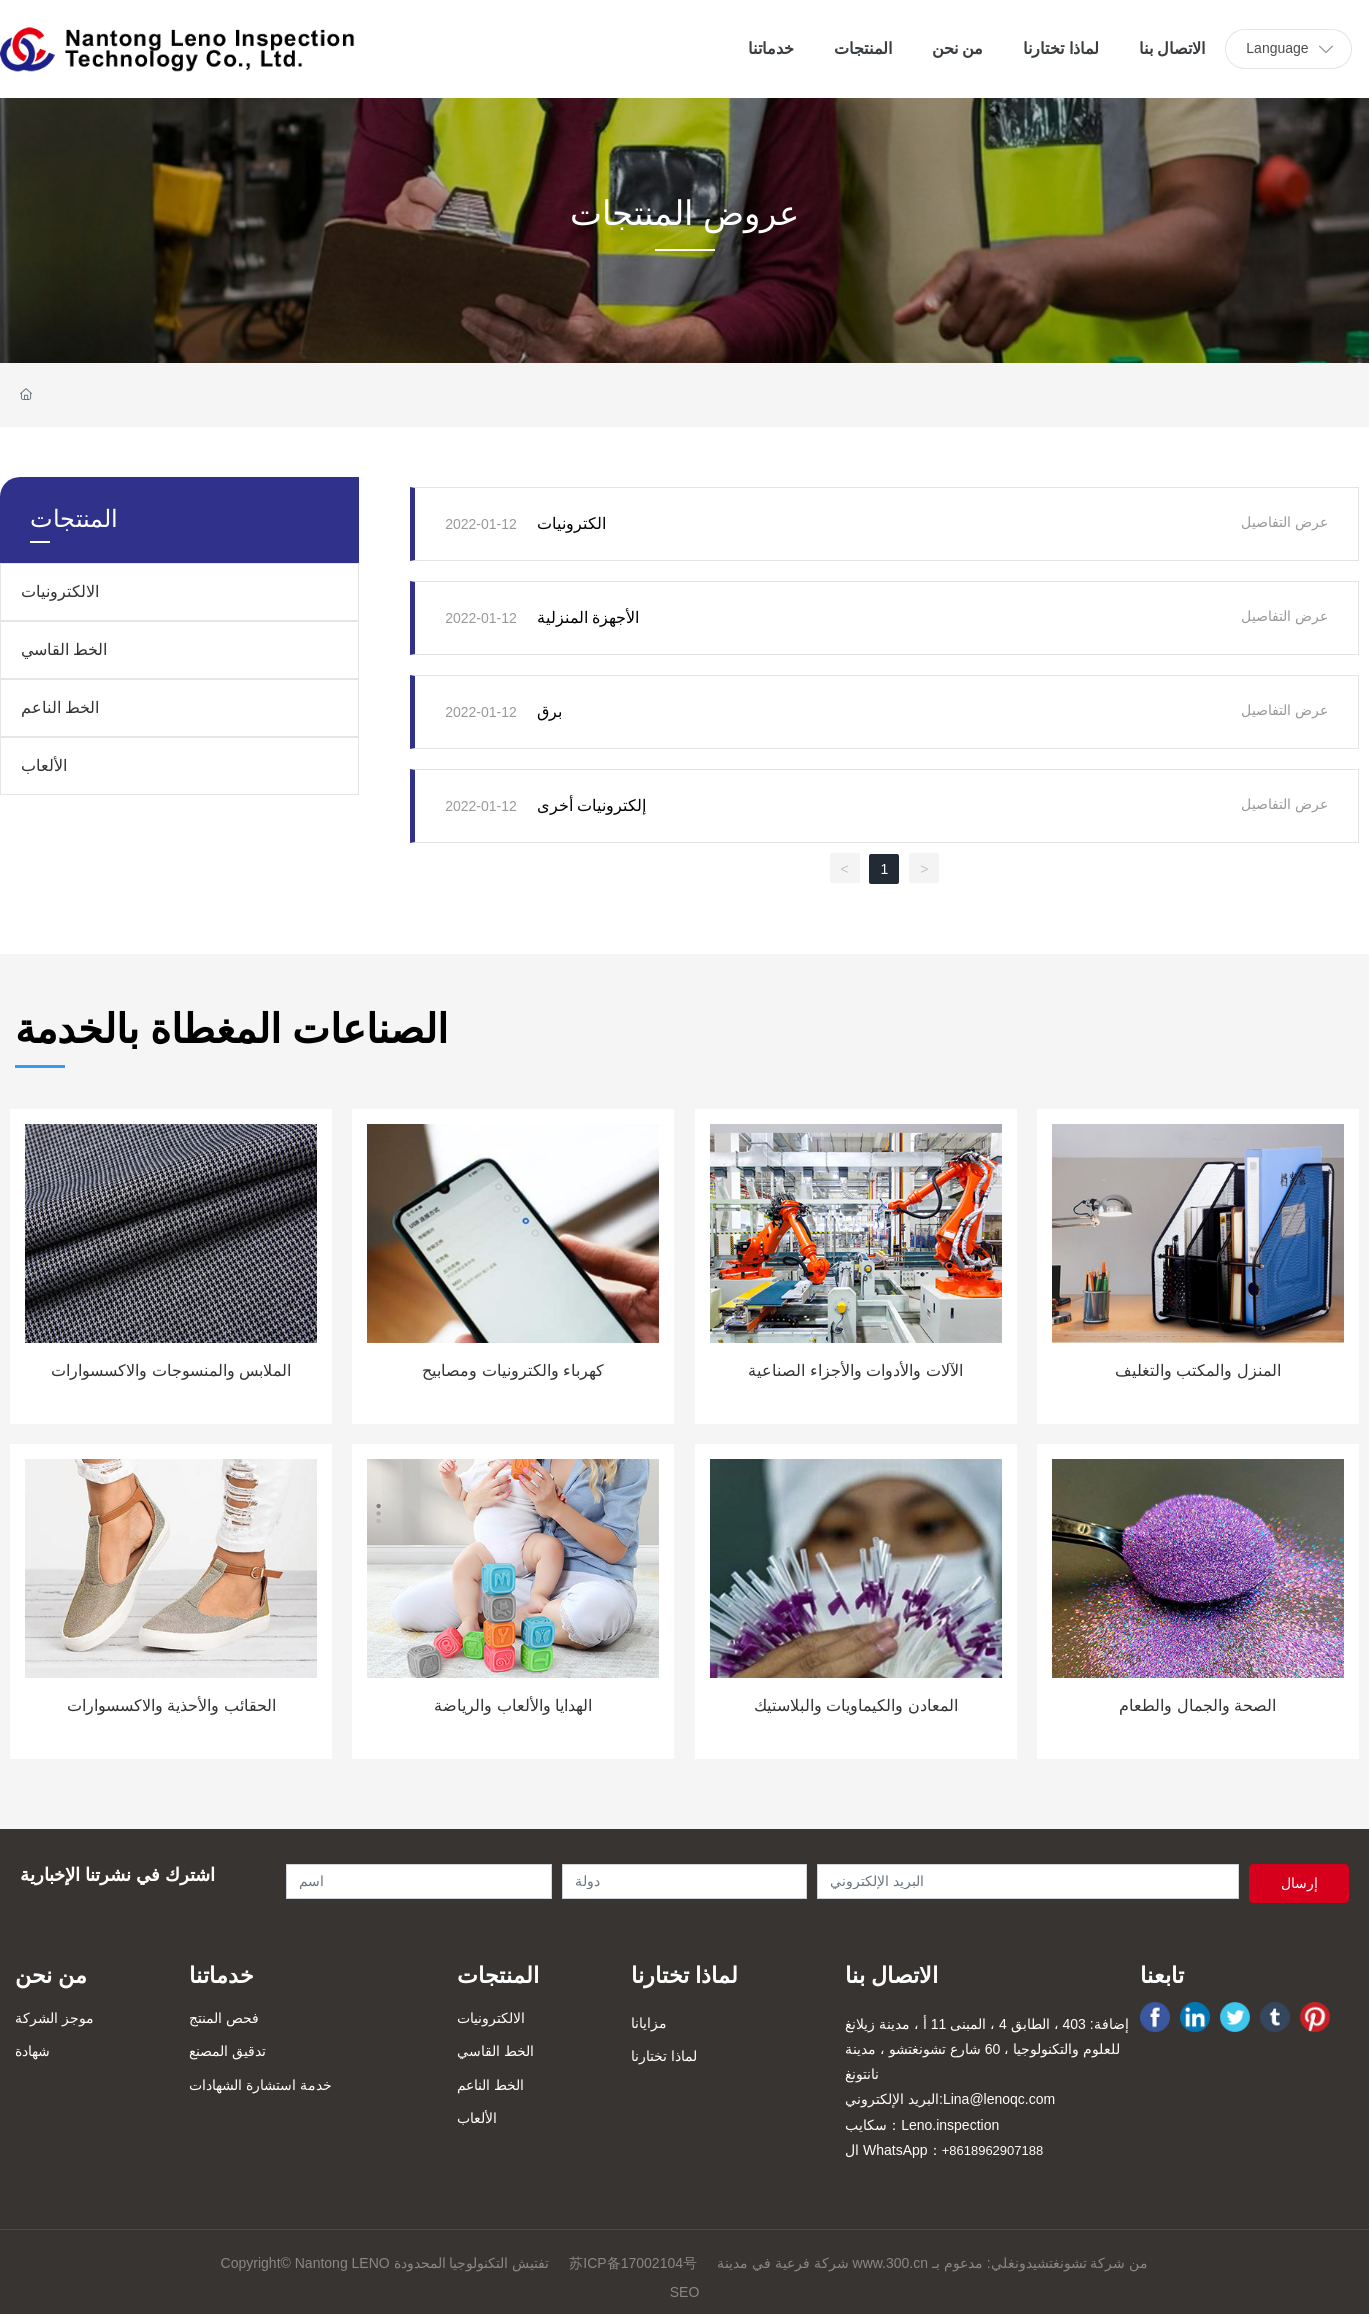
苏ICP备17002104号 (633, 2263)
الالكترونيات (60, 591)
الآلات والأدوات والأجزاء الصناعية (855, 1370)
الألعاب (44, 765)
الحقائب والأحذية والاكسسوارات (171, 1705)
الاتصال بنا (891, 1975)
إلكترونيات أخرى (591, 805)
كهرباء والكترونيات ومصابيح (513, 1370)
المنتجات (498, 1975)
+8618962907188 (993, 2150)
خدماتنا (221, 1975)
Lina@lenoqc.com (999, 2100)
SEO (685, 2292)
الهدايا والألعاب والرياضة (513, 1705)
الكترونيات (571, 523)
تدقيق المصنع (227, 2051)
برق (549, 711)
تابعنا (1162, 1975)
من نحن (51, 1975)
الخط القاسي (64, 649)
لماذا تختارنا (684, 1975)
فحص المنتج (224, 2018)
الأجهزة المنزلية (588, 617)
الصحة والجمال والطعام (1197, 1705)
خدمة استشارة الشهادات (260, 2085)
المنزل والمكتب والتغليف (1198, 1370)
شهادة (32, 2051)
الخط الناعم (60, 707)
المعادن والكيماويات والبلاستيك (856, 1705)
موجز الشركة (54, 2018)
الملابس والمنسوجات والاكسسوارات (171, 1370)
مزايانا (649, 2023)
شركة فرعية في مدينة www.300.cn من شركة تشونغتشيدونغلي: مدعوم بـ (932, 2263)
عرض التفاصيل (1284, 522)
